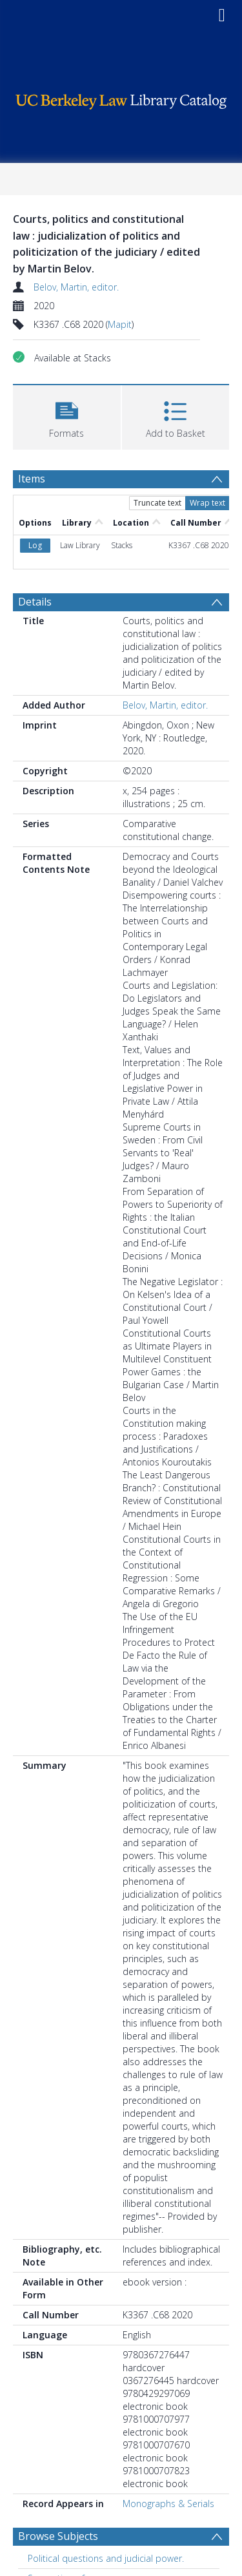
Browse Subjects (58, 2536)
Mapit (120, 324)
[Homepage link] (121, 98)
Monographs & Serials (168, 2503)
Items (31, 479)
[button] (67, 415)
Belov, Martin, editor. (76, 287)
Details (35, 602)
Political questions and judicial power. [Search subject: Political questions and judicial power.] (106, 2558)
